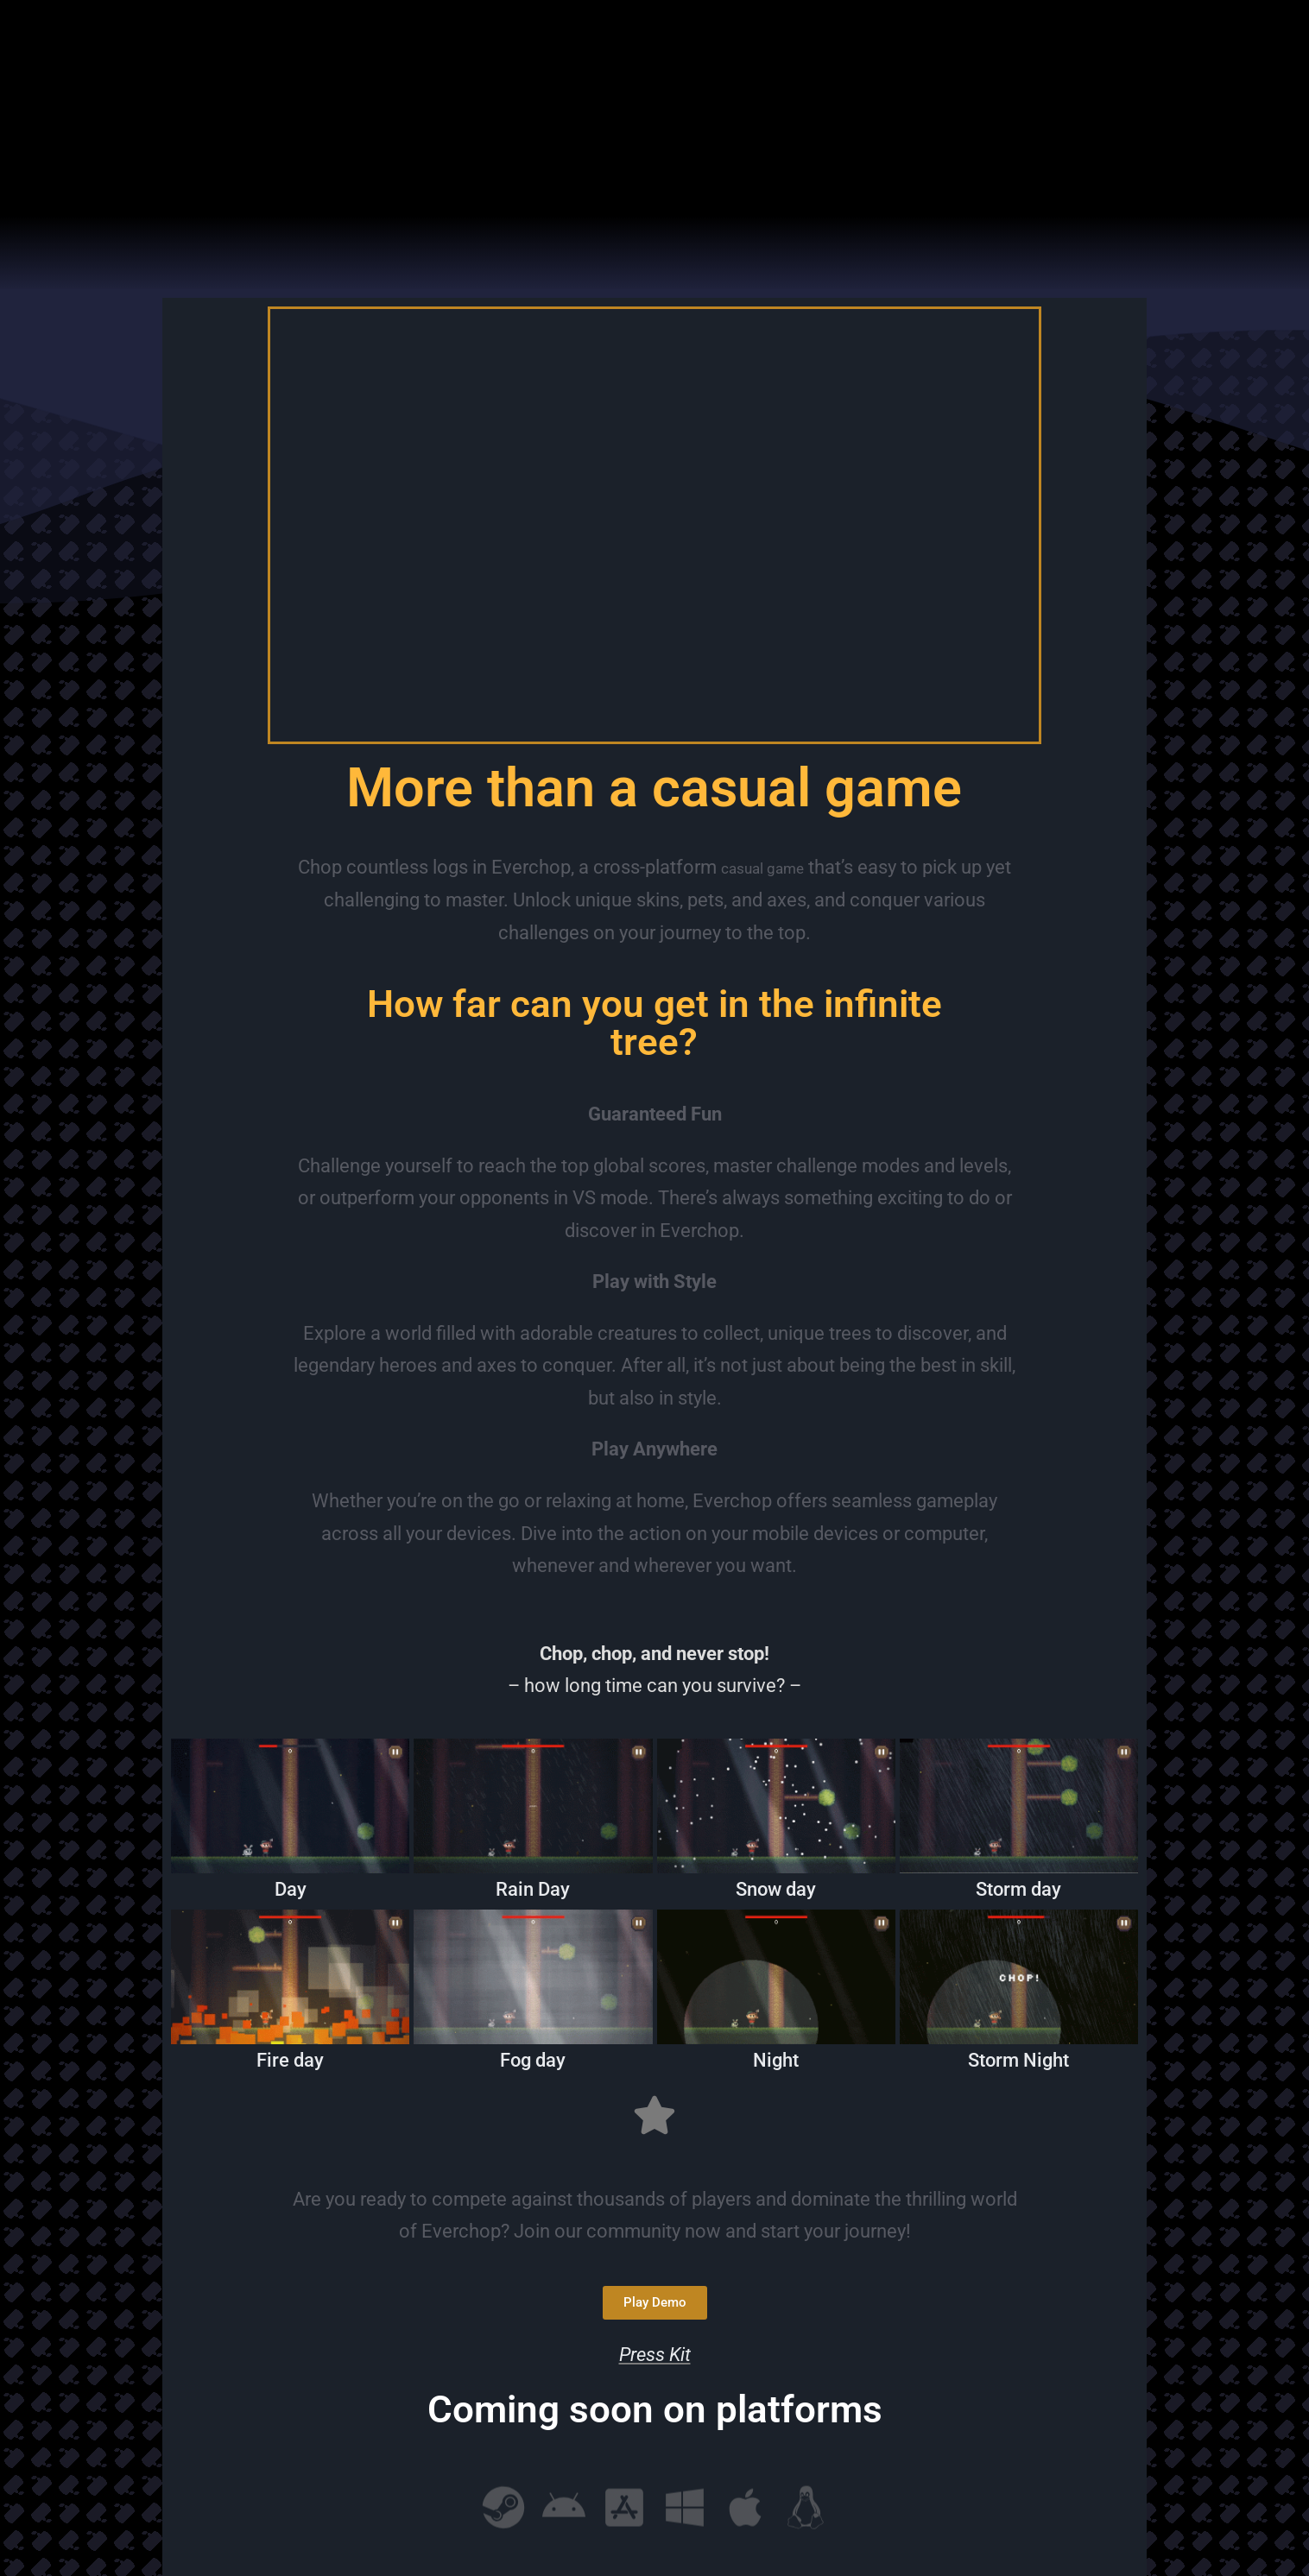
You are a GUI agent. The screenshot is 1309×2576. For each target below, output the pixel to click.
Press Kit (655, 2354)
